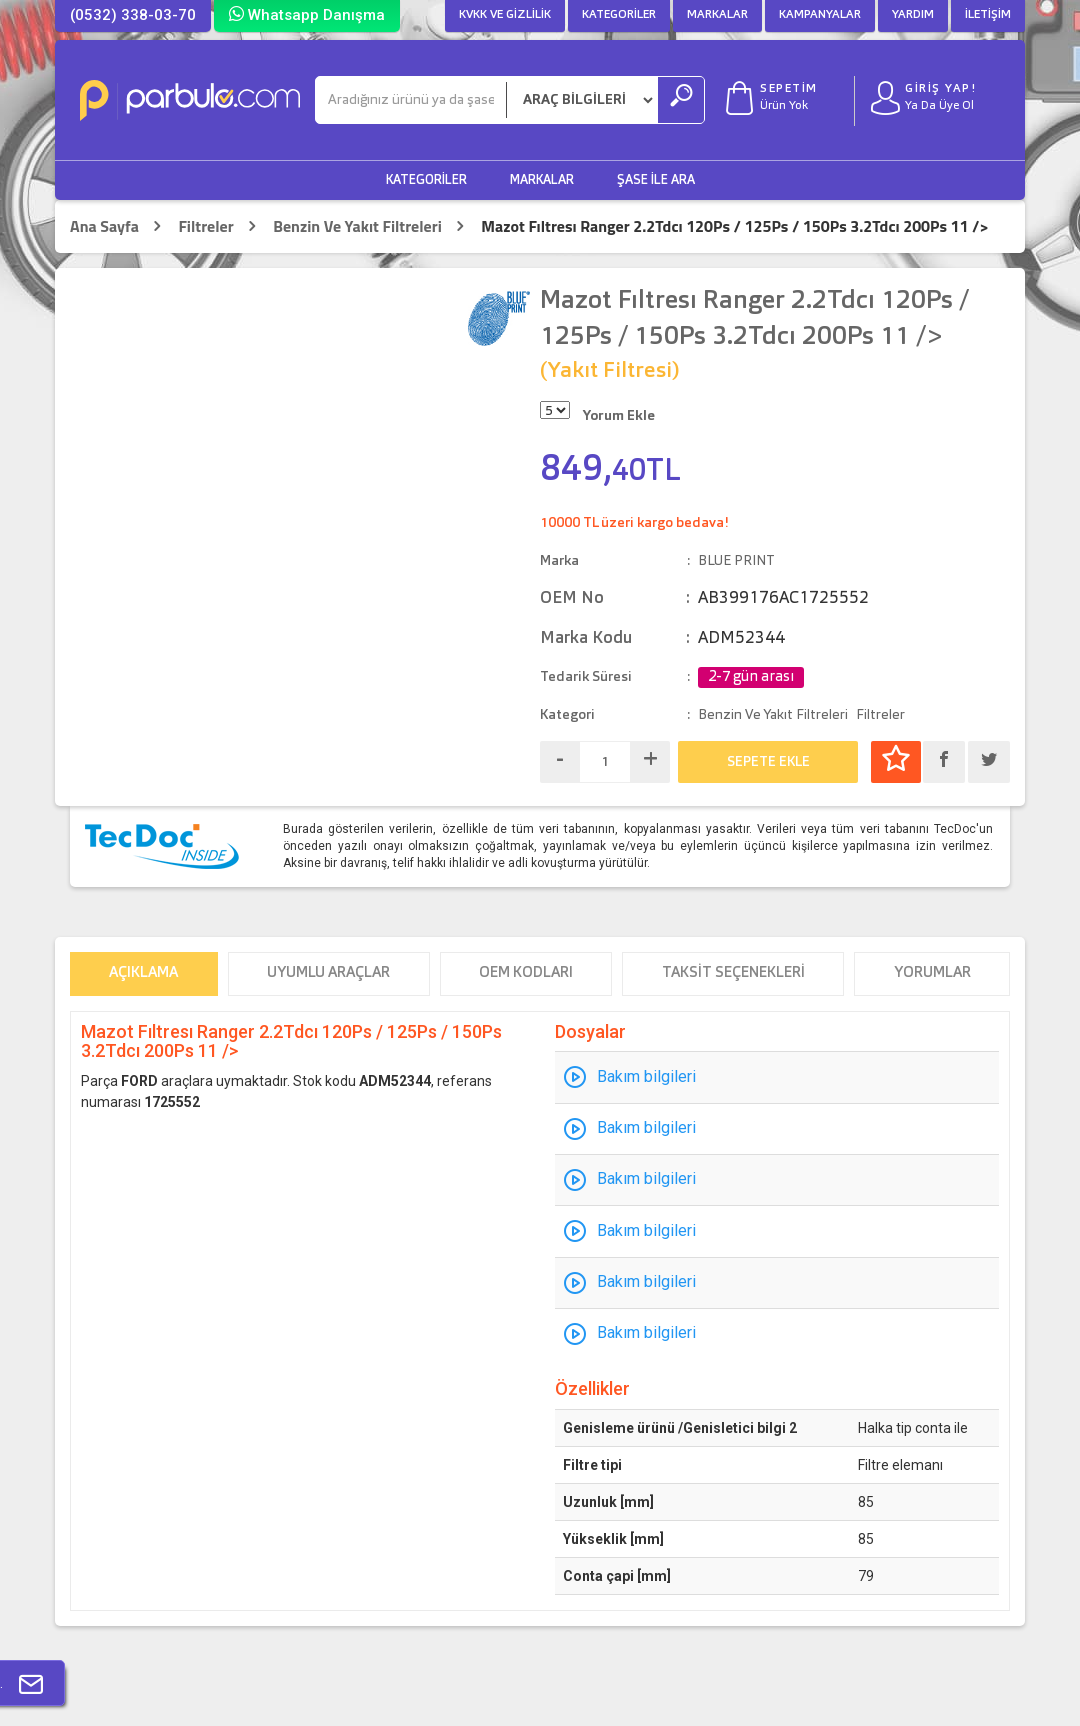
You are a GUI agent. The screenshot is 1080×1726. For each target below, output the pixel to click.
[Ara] (411, 100)
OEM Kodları (526, 973)
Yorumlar (932, 973)
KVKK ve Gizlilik (505, 15)
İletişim (988, 15)
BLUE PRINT (736, 561)
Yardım (913, 15)
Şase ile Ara (656, 180)
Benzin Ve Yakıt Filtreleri (357, 226)
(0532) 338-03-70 (133, 15)
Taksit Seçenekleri (733, 973)
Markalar (717, 15)
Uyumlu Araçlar (328, 973)
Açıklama (143, 973)
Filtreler (205, 226)
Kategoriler (619, 15)
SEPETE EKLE (768, 762)
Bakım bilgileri (646, 1076)
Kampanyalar (820, 15)
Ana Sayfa (104, 226)
